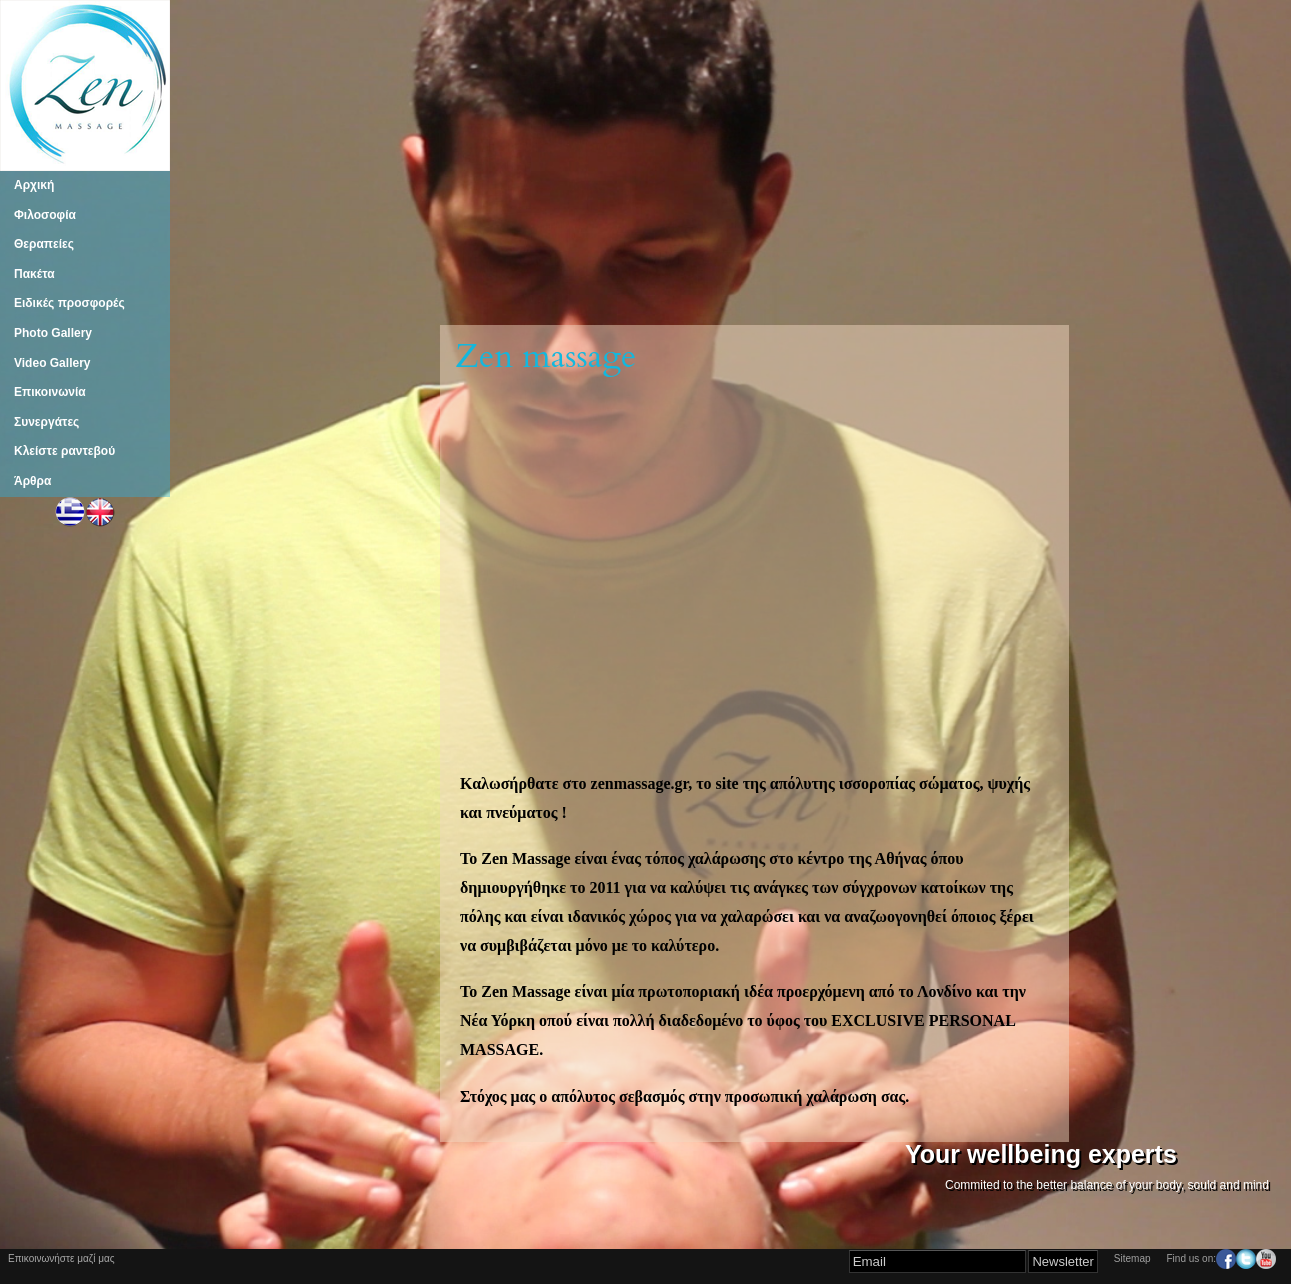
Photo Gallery (53, 333)
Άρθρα (32, 481)
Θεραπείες (44, 244)
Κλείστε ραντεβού (64, 451)
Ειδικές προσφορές (69, 303)
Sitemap (1132, 1258)
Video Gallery (52, 363)
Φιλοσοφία (45, 215)
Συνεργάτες (46, 422)
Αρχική (34, 185)
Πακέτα (34, 274)
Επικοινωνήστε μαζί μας (61, 1258)
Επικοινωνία (50, 392)
